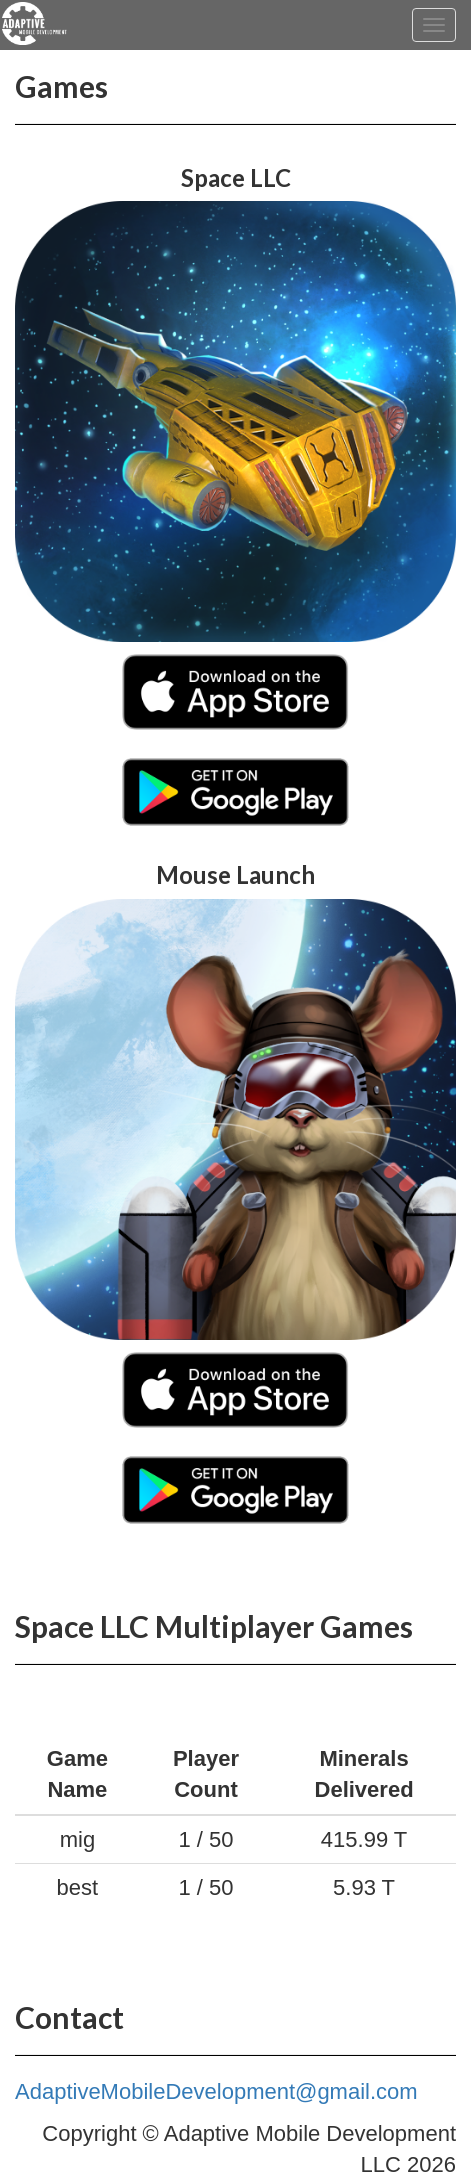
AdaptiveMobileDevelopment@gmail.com (216, 2091)
